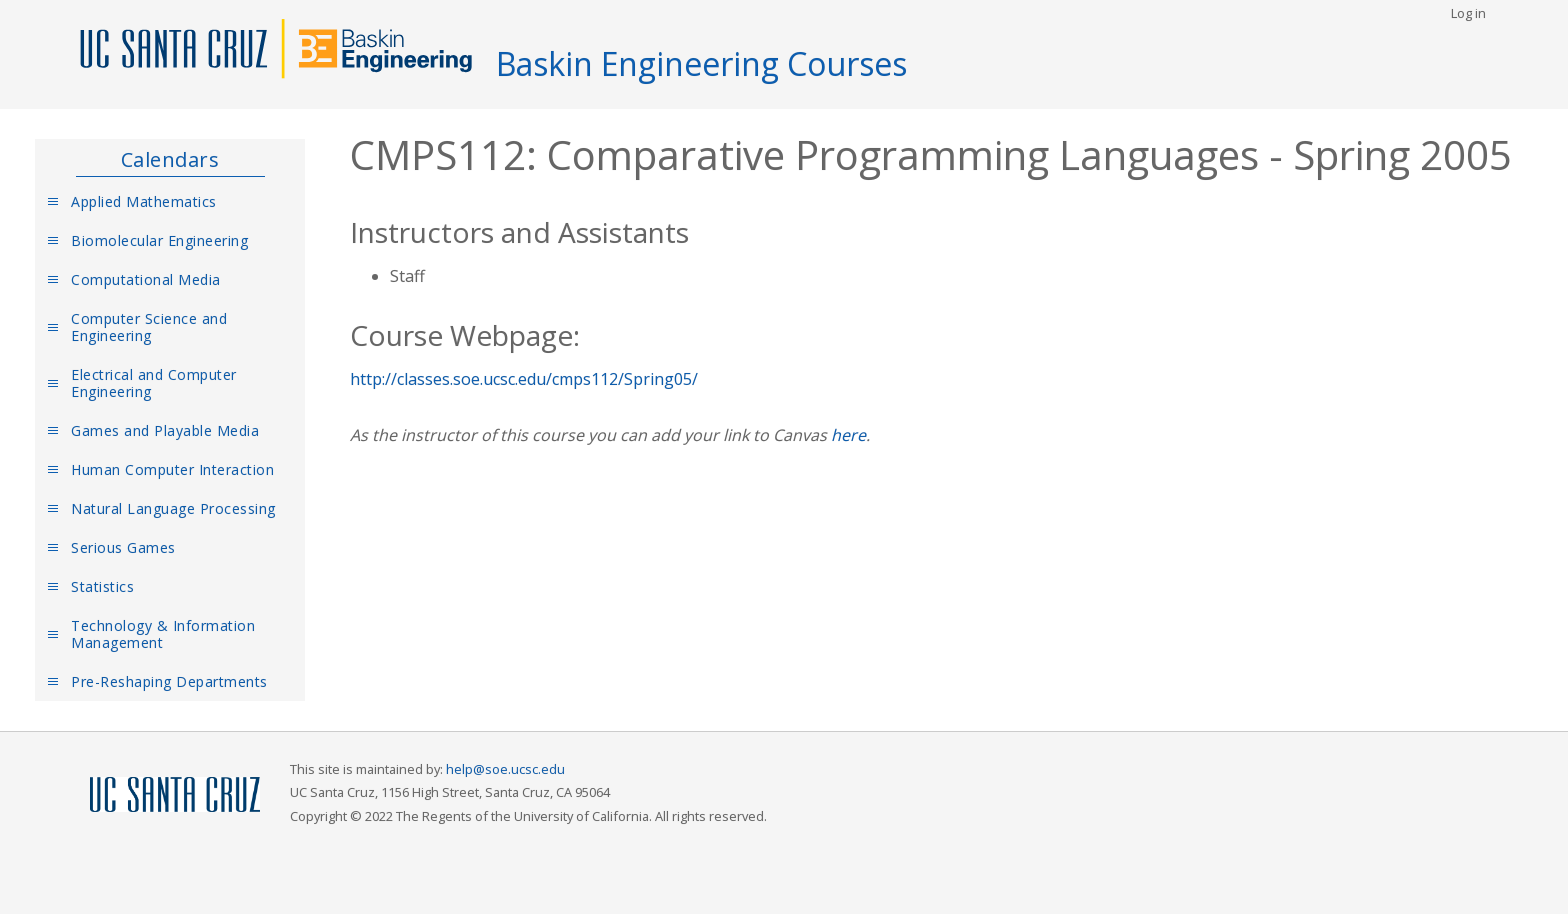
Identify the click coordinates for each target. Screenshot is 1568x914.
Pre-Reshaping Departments (169, 681)
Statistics (102, 586)
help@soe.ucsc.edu (505, 769)
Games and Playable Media (165, 430)
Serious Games (123, 547)
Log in (1468, 13)
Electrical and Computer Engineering (154, 383)
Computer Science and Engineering (149, 327)
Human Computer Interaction (172, 469)
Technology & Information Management (163, 634)
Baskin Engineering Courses (701, 63)
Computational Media (146, 279)
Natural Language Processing (173, 508)
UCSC (175, 795)
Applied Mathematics (144, 201)
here (848, 435)
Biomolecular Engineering (159, 240)
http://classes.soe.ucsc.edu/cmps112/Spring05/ (524, 379)
